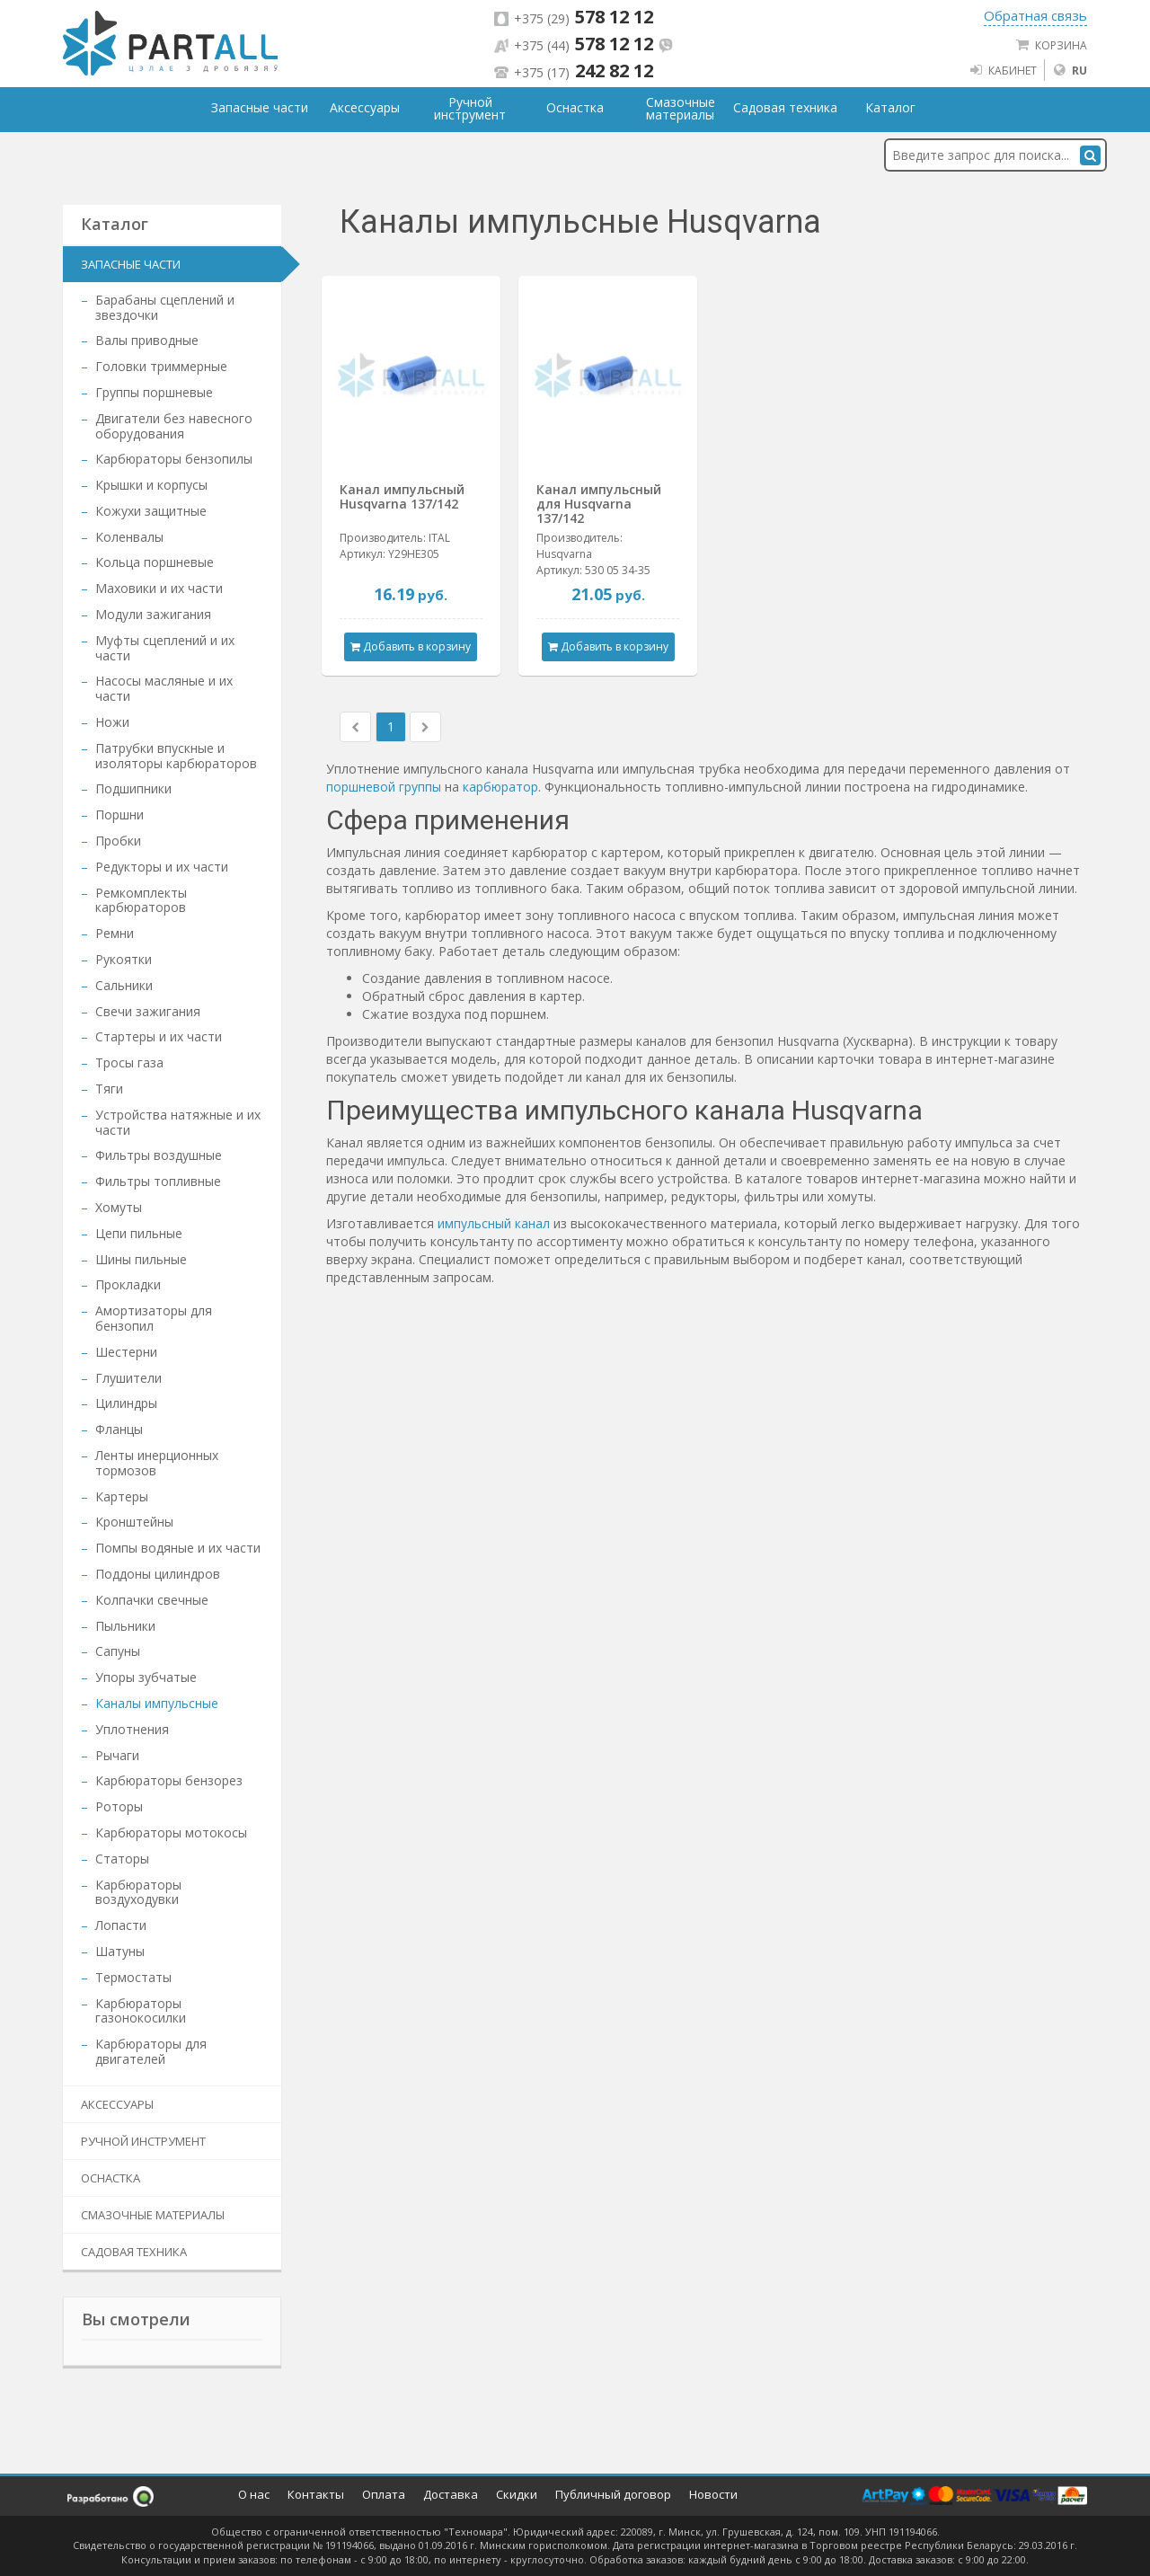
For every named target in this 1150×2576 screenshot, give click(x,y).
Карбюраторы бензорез (169, 1780)
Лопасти (120, 1925)
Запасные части (131, 264)
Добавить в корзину (410, 646)
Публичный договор (613, 2494)
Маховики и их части (159, 588)
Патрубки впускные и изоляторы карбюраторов (176, 755)
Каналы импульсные (156, 1703)
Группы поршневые (154, 392)
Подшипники (133, 788)
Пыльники (125, 1625)
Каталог (890, 108)
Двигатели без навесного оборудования (173, 426)
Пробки (118, 840)
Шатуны (120, 1951)
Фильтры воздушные (158, 1155)
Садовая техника (134, 2252)
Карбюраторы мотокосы (171, 1832)
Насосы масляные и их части (164, 688)
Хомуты (118, 1207)
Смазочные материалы (153, 2215)
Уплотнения (132, 1729)
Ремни (114, 933)
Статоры (122, 1858)
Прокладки (128, 1284)
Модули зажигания (153, 614)
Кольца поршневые (154, 562)
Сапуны (117, 1651)
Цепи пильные (138, 1233)
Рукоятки (123, 959)
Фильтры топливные (158, 1181)
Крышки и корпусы (151, 484)
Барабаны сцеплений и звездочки (164, 307)
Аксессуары (117, 2104)
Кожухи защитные (151, 510)
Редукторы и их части (161, 866)
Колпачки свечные (151, 1599)
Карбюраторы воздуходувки (138, 1892)
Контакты (316, 2494)
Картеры (121, 1496)
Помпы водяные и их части (178, 1547)
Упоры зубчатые (146, 1677)
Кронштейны (134, 1521)
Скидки (516, 2494)
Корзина (1051, 45)
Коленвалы (129, 536)
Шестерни (126, 1351)
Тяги (109, 1088)
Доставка (450, 2494)
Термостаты (133, 1977)
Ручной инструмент (143, 2141)
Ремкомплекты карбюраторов (141, 900)
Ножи (112, 721)
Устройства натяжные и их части (178, 1122)
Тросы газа (129, 1062)
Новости (713, 2494)
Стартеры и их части (158, 1036)
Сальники (124, 985)
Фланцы (119, 1429)
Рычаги (117, 1755)
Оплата (383, 2494)
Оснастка (110, 2178)
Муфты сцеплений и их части (164, 648)
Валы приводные (147, 340)
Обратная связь (1035, 15)
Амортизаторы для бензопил (153, 1318)
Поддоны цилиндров (157, 1573)
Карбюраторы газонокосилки (140, 2011)
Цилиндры (126, 1403)
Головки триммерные (161, 366)
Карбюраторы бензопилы (173, 458)
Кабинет (1003, 70)
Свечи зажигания (147, 1011)
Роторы (119, 1806)
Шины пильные (141, 1259)
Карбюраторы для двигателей (151, 2051)
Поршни (119, 814)
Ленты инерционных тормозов (156, 1463)
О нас (254, 2494)
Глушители (128, 1377)
